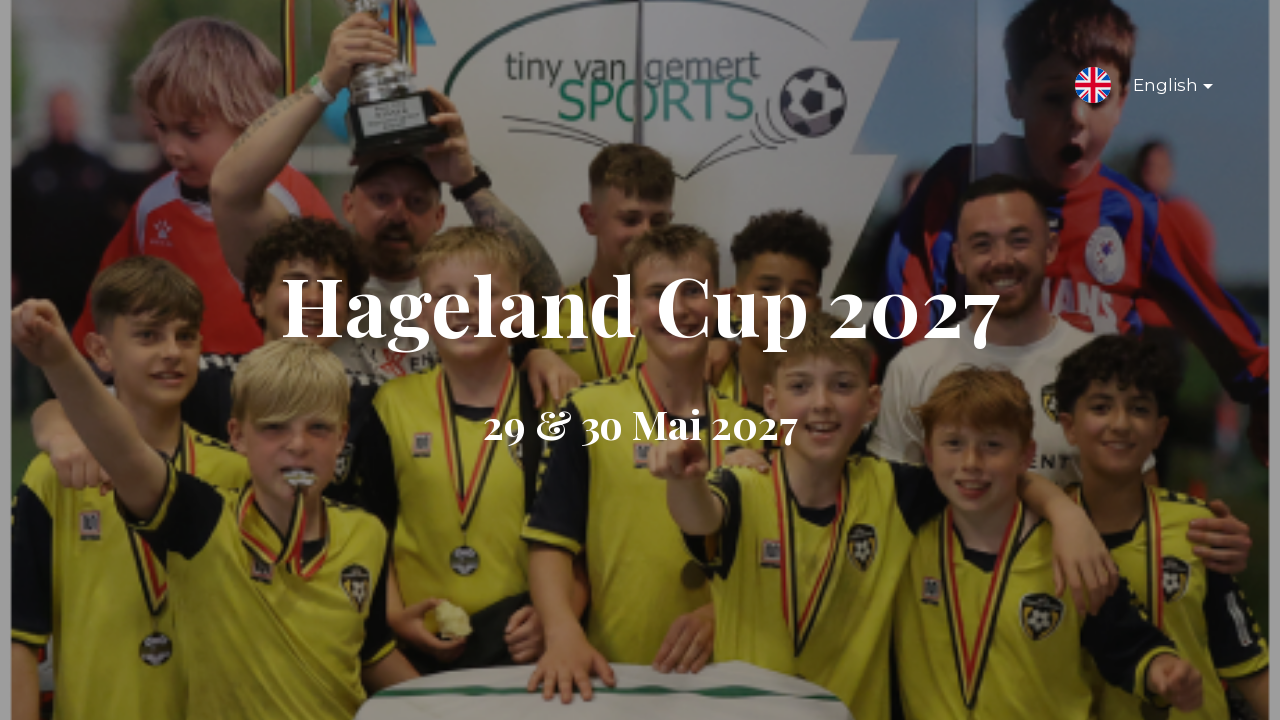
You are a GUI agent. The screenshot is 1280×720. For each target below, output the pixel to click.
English (1157, 89)
